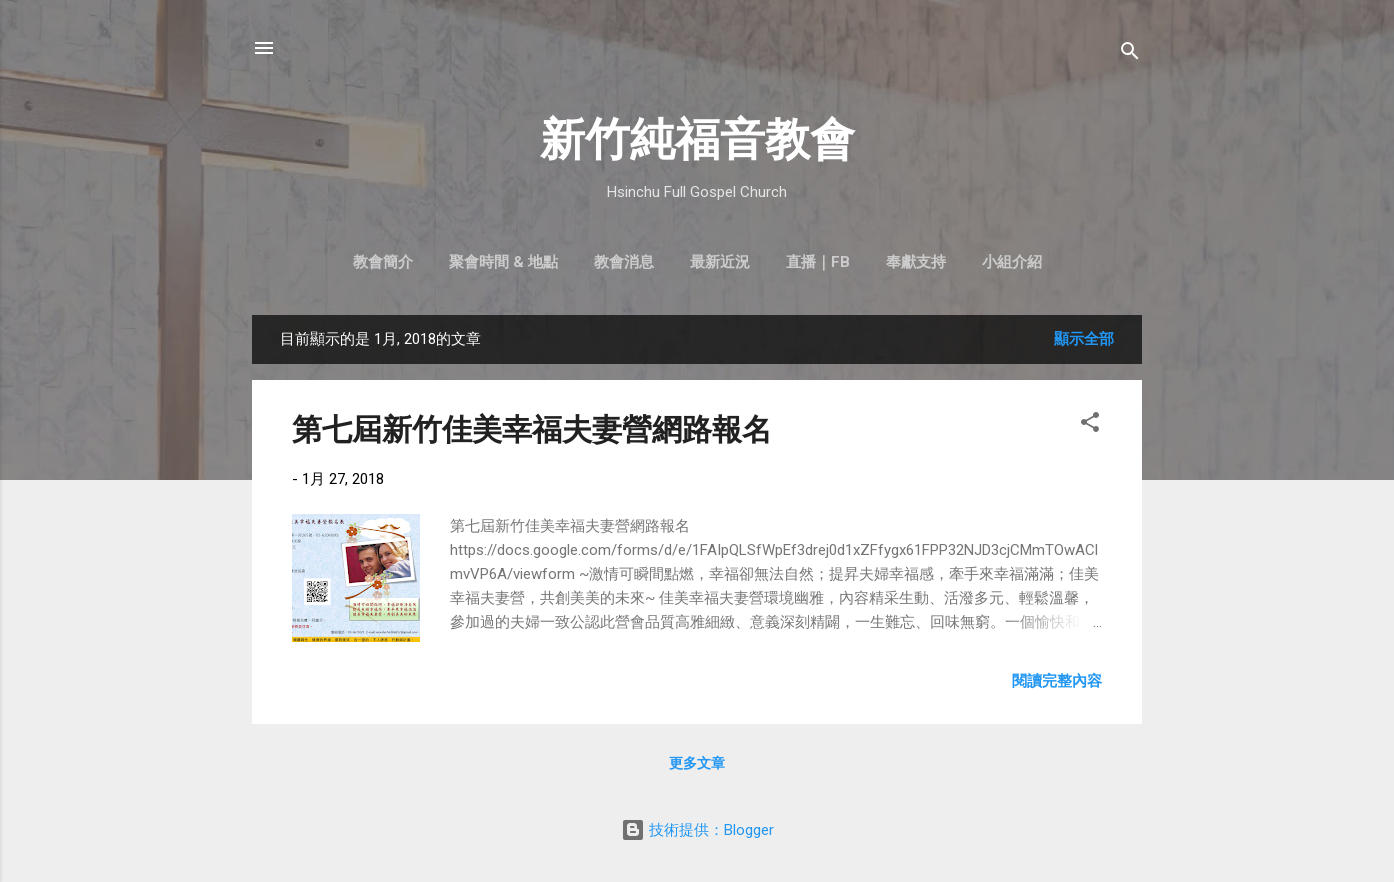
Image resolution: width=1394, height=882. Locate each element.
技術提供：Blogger (697, 830)
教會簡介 (383, 262)
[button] (1090, 425)
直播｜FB (818, 262)
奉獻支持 (916, 262)
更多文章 (697, 763)
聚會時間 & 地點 (503, 262)
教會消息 (624, 262)
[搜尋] (1130, 54)
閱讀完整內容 (1057, 681)
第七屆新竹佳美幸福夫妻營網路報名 (532, 429)
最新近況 (720, 262)
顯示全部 (1084, 339)
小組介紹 (1012, 262)
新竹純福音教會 (697, 139)
